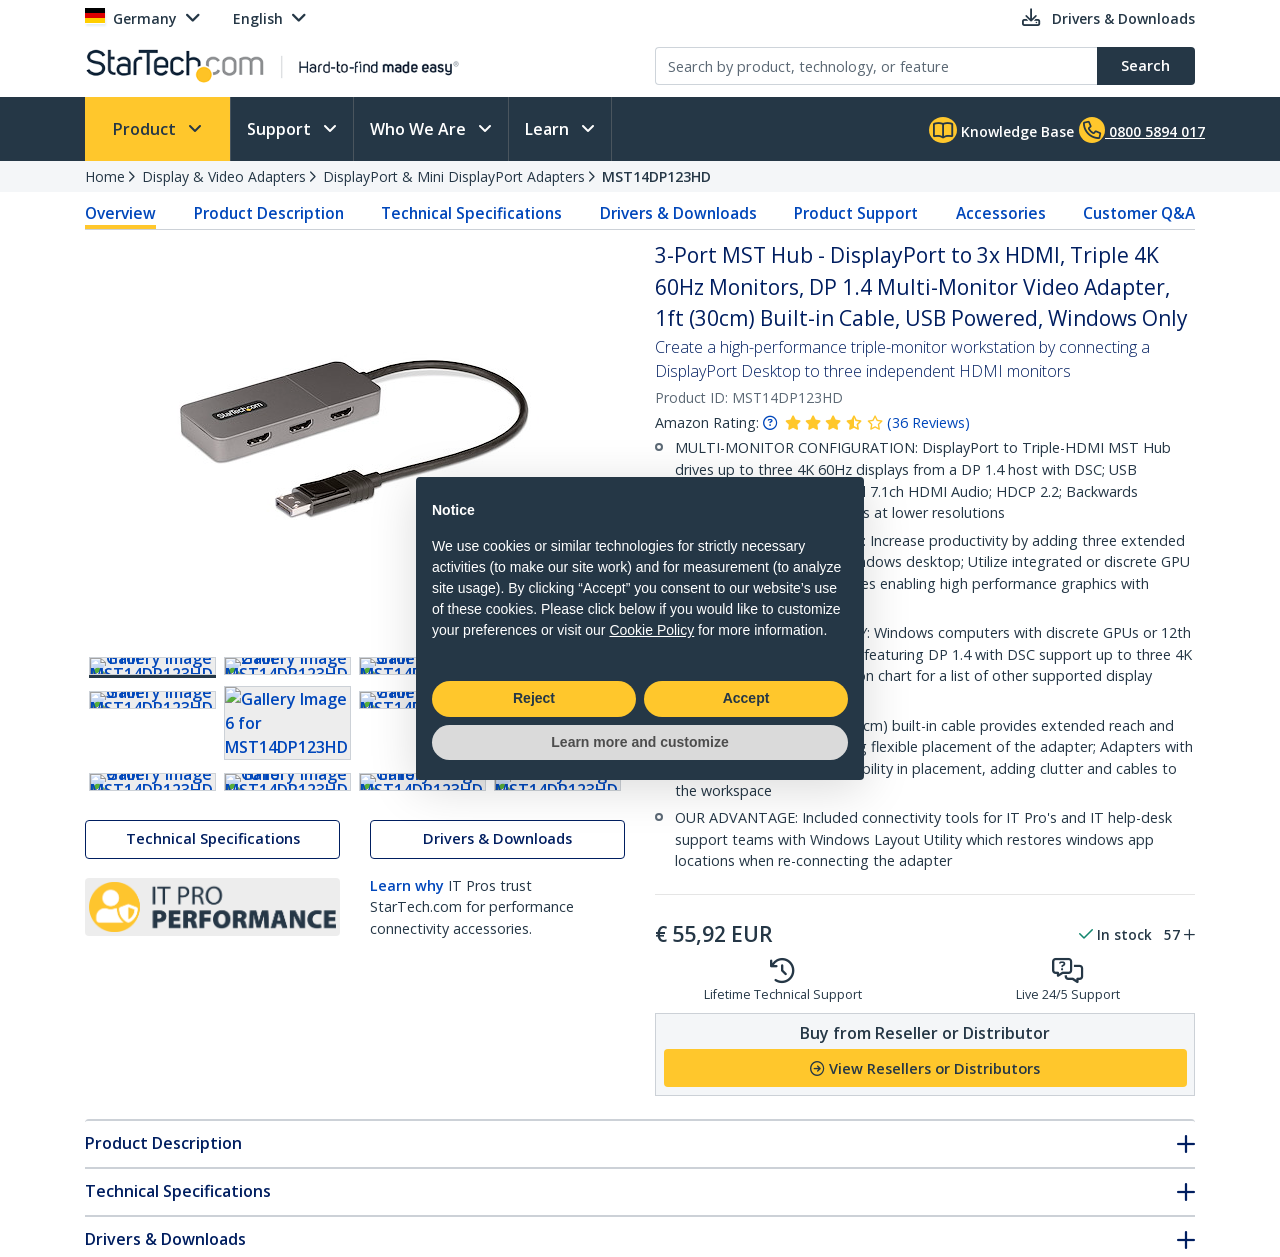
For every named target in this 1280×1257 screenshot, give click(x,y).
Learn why (407, 1139)
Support (281, 129)
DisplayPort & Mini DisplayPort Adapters (454, 176)
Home (105, 176)
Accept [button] (746, 698)
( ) (928, 422)
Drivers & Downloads (678, 213)
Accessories (1001, 213)
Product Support (856, 213)
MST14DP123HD (656, 176)
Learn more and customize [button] (639, 742)
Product (146, 129)
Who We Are (420, 129)
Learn (549, 129)
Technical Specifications (471, 213)
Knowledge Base (1001, 130)
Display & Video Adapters (224, 176)
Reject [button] (534, 698)
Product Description (269, 213)
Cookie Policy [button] (651, 630)
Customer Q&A (1139, 213)
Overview (120, 213)
